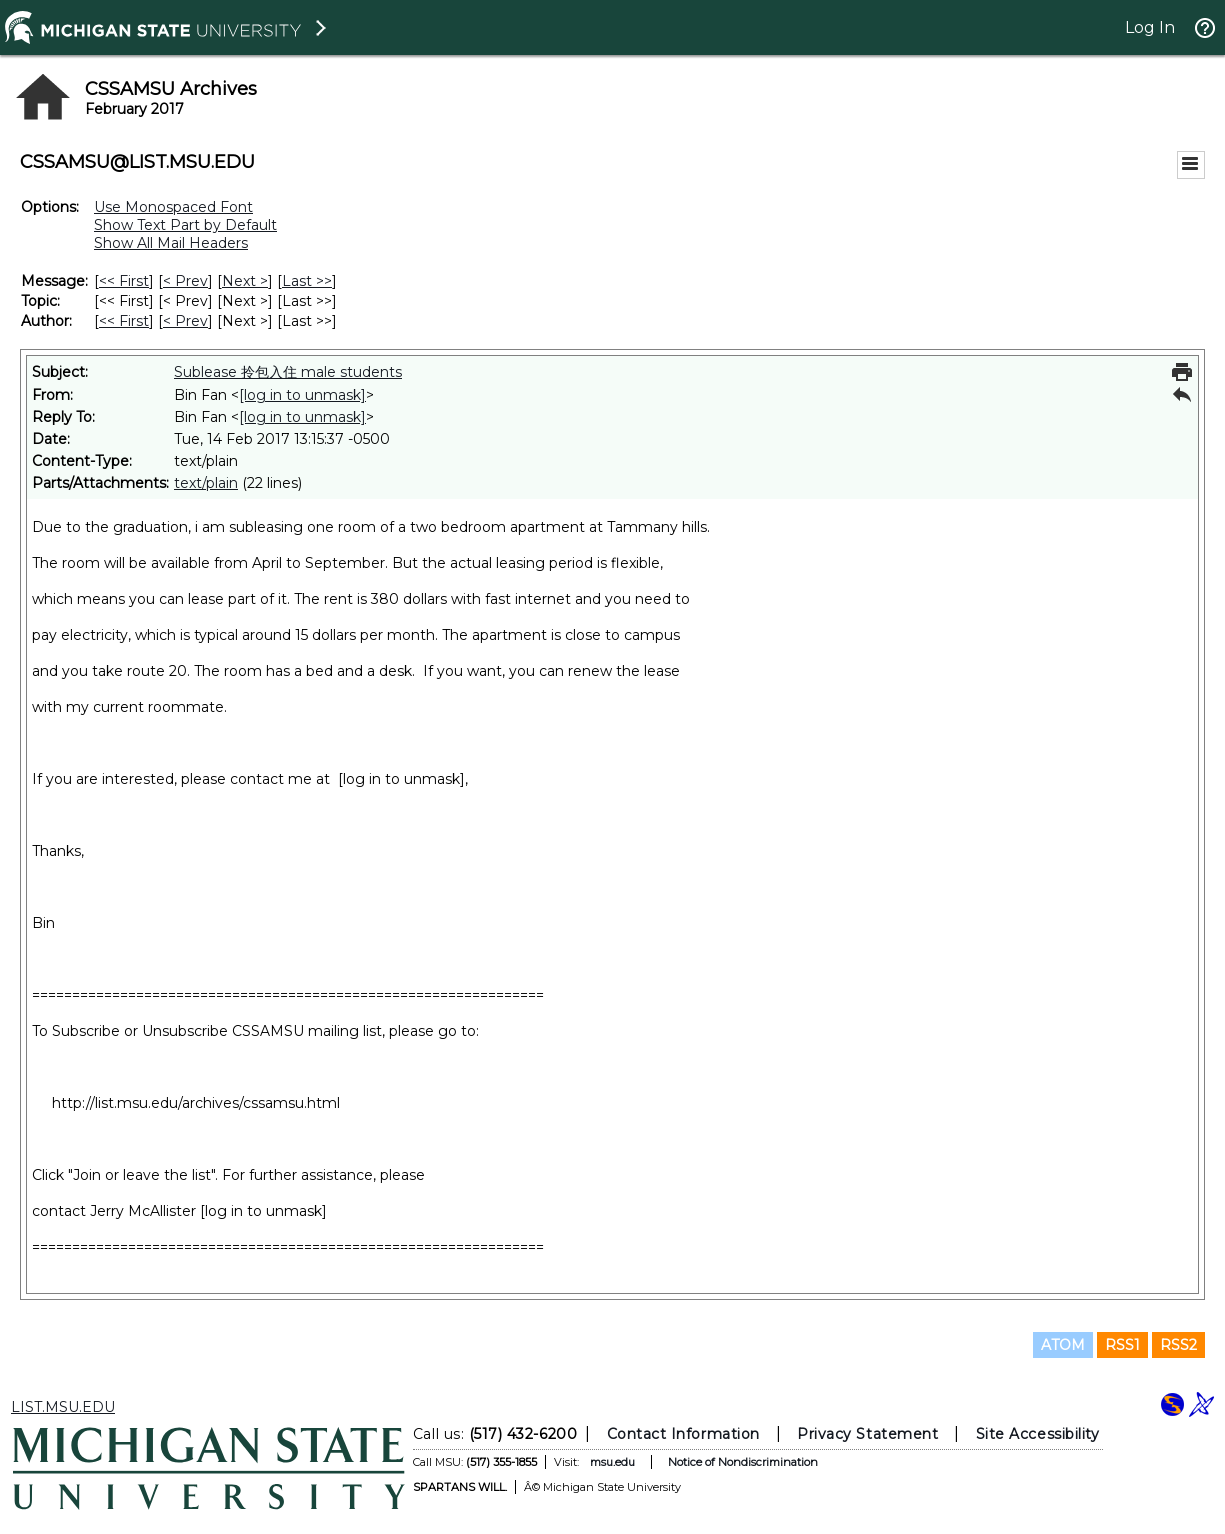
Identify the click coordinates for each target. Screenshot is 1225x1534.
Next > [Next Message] (245, 281)
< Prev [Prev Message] (185, 281)
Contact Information (682, 1434)
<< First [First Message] (124, 281)
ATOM (1063, 1345)
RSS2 (1178, 1345)
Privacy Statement (867, 1434)
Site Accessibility (1037, 1434)
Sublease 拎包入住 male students (288, 372)
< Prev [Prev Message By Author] (185, 321)
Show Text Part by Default (185, 225)
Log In (1150, 27)
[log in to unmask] (302, 395)
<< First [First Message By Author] (124, 321)
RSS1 (1122, 1345)
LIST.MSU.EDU (63, 1407)
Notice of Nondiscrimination (742, 1462)
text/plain (206, 483)
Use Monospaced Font (173, 207)
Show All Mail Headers (171, 243)
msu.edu (611, 1462)
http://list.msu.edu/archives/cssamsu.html (196, 1103)
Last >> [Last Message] (307, 281)
